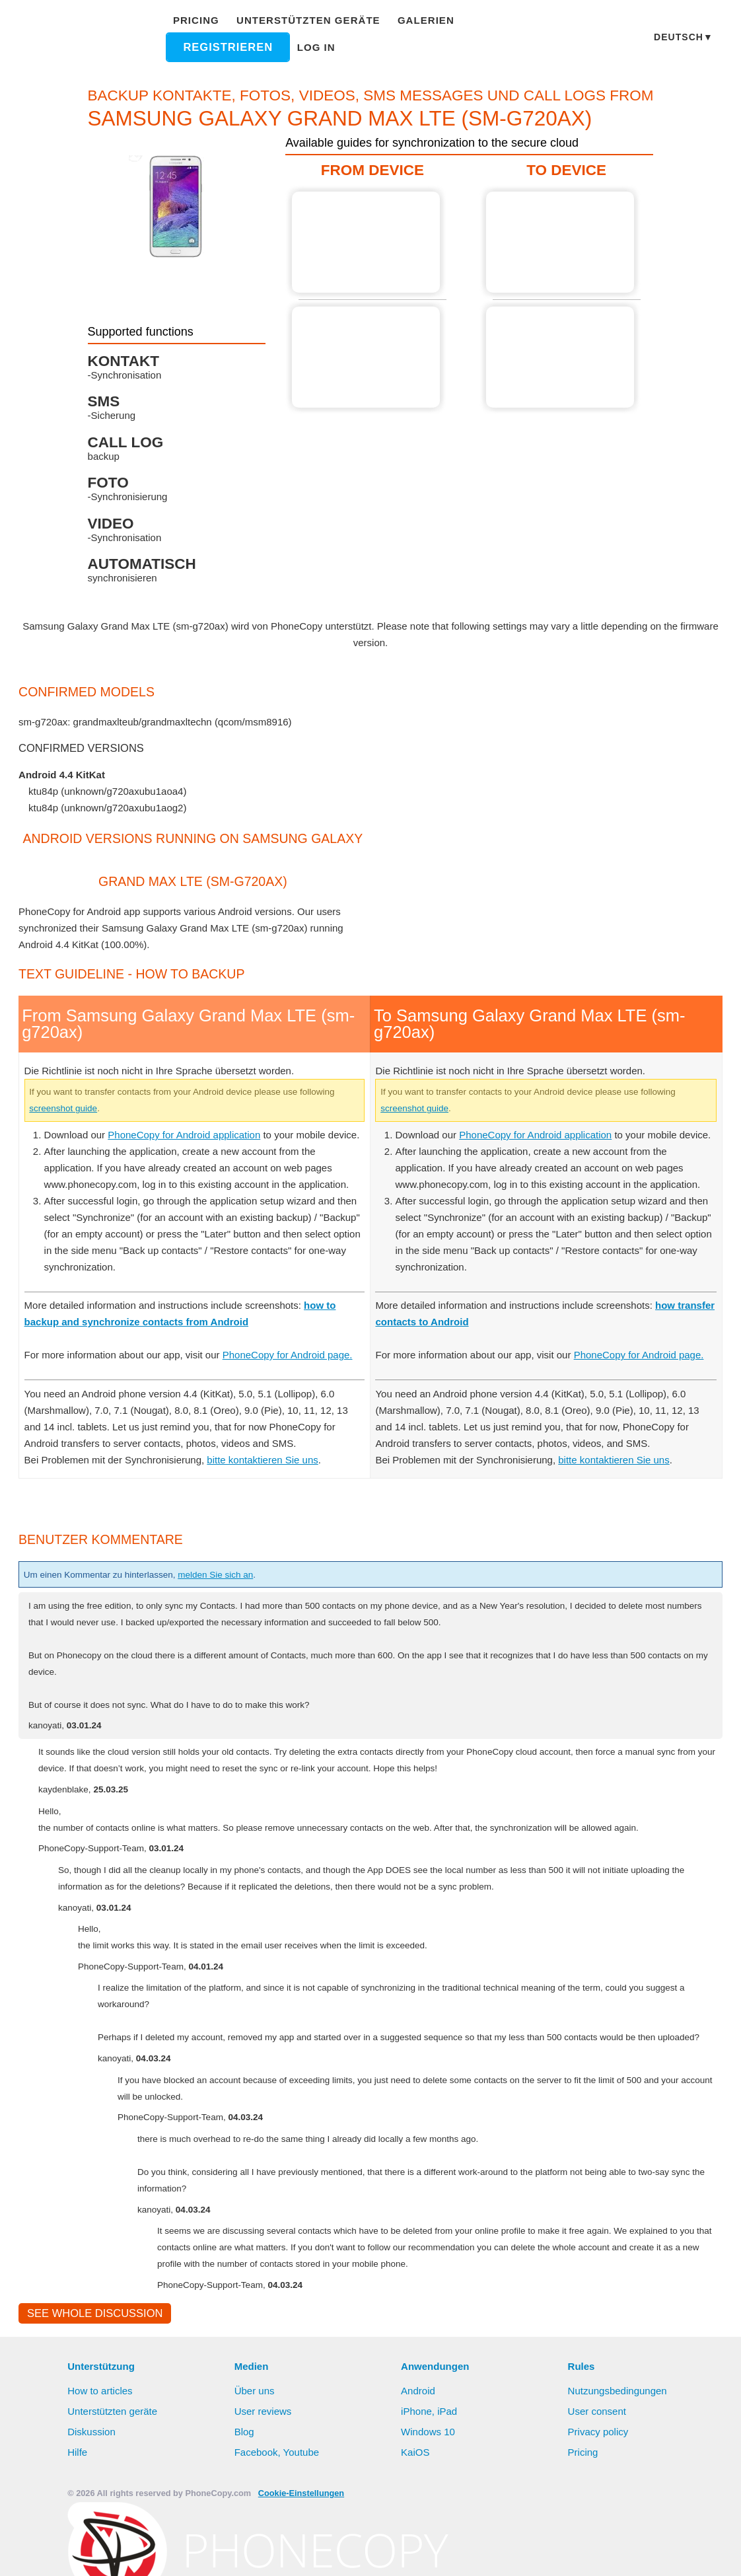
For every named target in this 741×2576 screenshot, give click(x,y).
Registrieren (231, 47)
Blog (244, 2499)
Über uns (255, 2458)
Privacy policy (599, 2499)
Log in (315, 47)
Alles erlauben (361, 2552)
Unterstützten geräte (304, 20)
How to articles (101, 2458)
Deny (435, 2552)
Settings (492, 2552)
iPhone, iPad (429, 2478)
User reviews (263, 2478)
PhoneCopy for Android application (192, 1151)
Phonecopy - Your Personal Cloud (85, 38)
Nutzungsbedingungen (619, 2458)
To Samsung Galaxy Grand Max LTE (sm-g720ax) (557, 242)
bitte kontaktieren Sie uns (272, 1509)
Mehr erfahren (254, 2553)
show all (47, 825)
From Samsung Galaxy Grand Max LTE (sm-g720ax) (369, 242)
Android (419, 2458)
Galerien (411, 20)
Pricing (201, 20)
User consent (597, 2478)
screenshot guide (110, 1124)
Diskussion (92, 2499)
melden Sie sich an (239, 1624)
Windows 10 (429, 2499)
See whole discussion (91, 2380)
